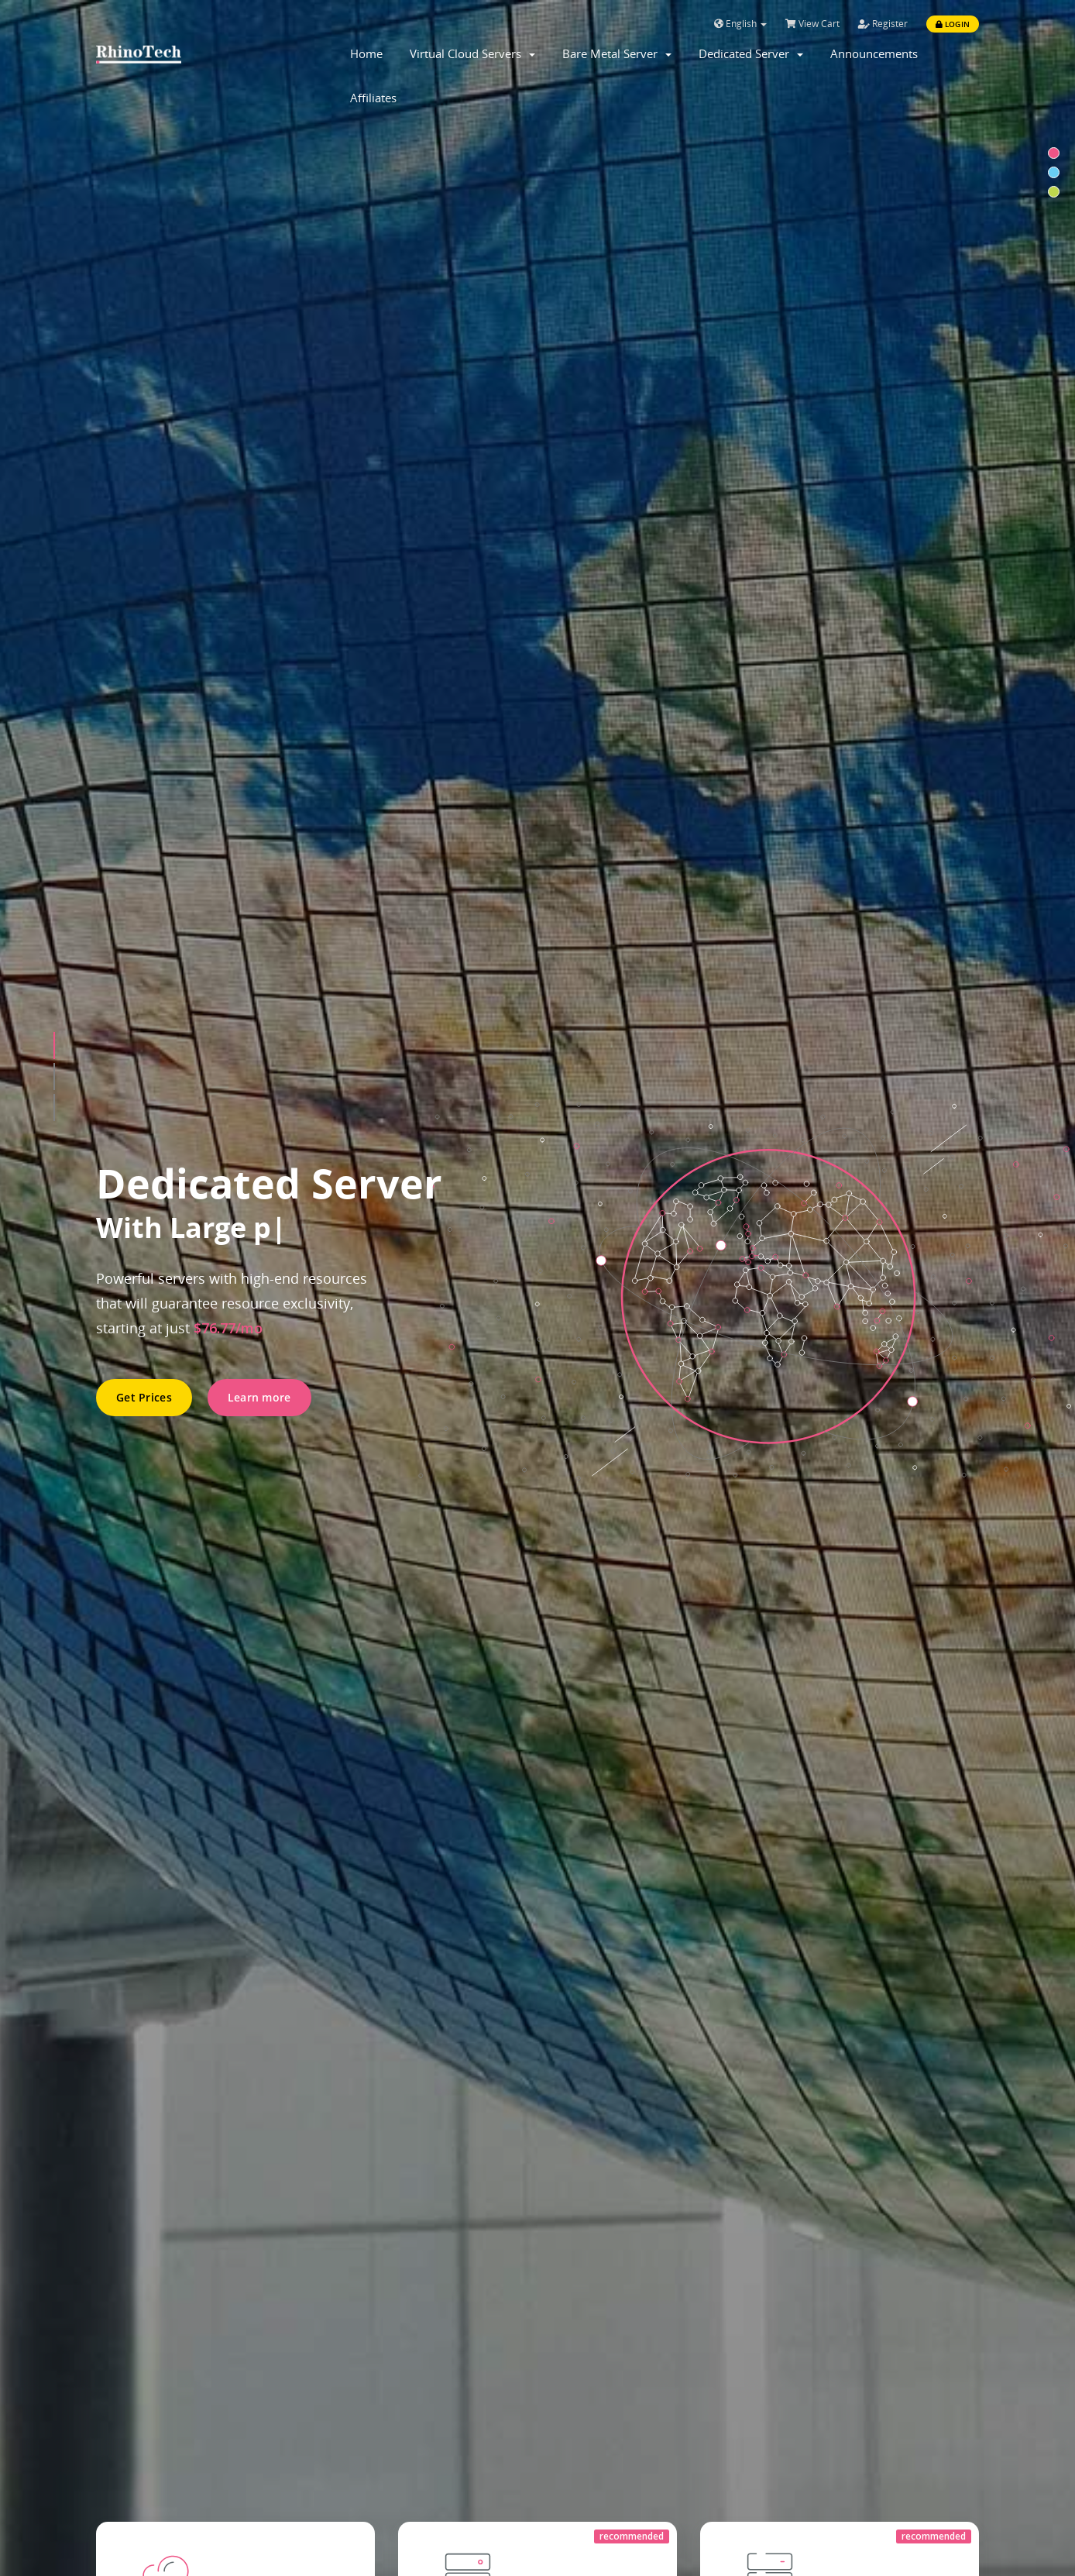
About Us (576, 2330)
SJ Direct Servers (144, 2389)
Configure (492, 773)
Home (366, 53)
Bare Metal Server (616, 53)
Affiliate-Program (599, 2418)
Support (347, 2330)
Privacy (570, 2389)
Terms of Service (597, 2359)
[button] (54, 267)
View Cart (812, 23)
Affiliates (373, 97)
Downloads (356, 2418)
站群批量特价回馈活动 (308, 2003)
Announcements (874, 53)
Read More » (294, 1962)
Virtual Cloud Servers (472, 53)
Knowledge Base (370, 2359)
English (740, 23)
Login (953, 24)
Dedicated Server (751, 53)
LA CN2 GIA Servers (152, 2359)
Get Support (792, 1510)
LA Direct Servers (146, 2330)
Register (883, 23)
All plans (186, 773)
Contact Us (355, 2389)
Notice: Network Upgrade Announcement (389, 1849)
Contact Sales (192, 1530)
